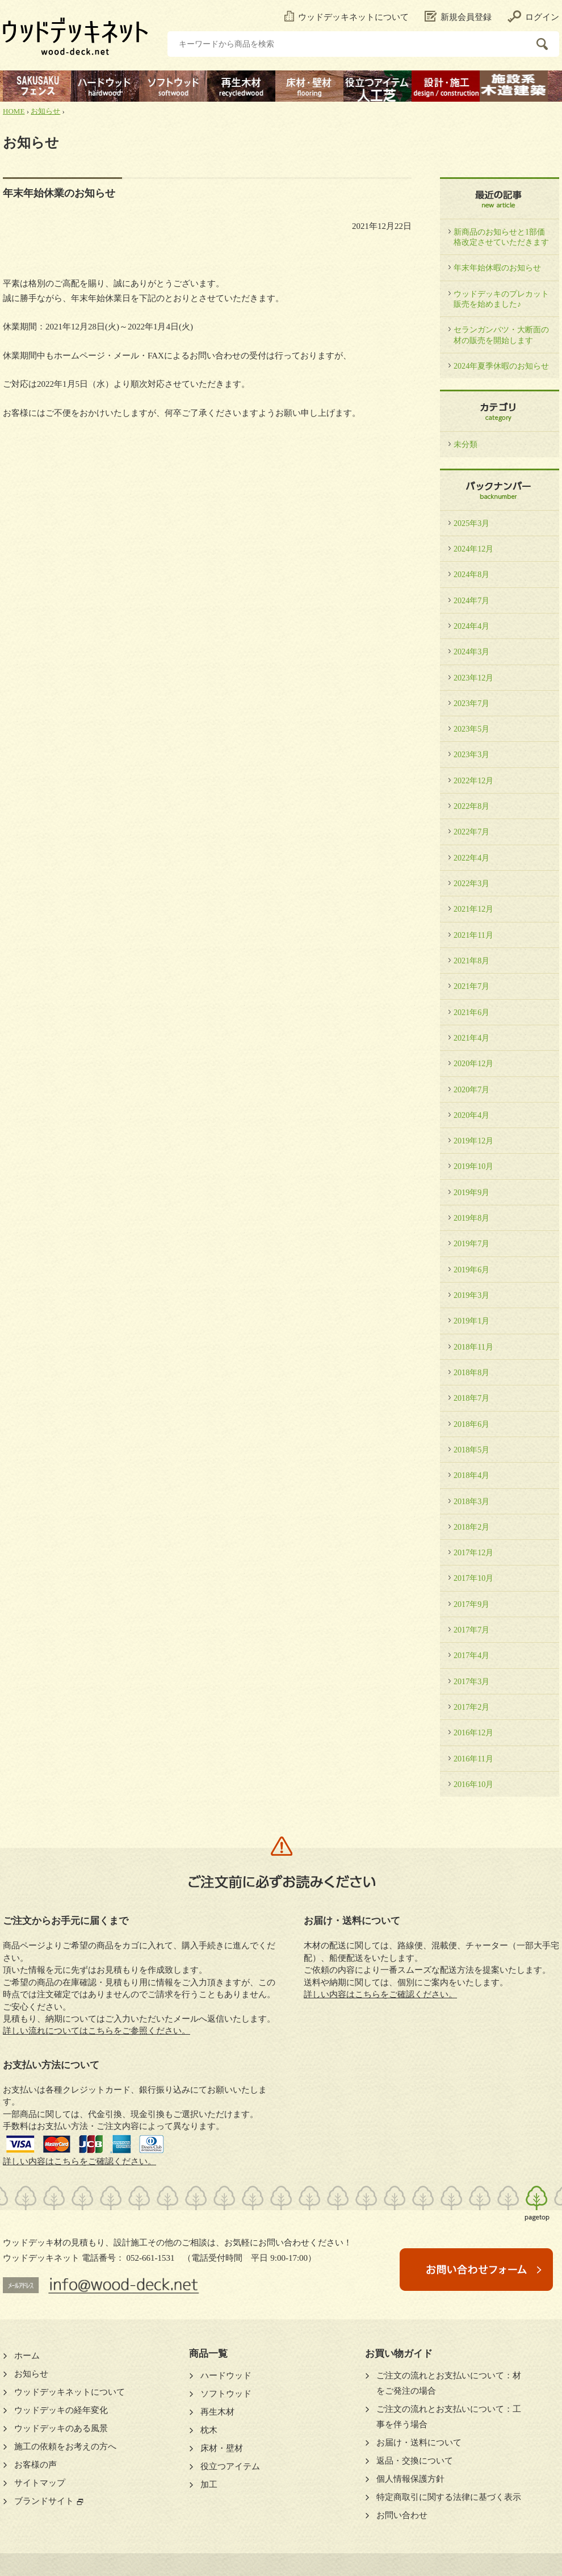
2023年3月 (471, 754)
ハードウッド (225, 2375)
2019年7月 (471, 1243)
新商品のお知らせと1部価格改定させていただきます (501, 237)
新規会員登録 (458, 17)
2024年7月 (471, 600)
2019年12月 (473, 1140)
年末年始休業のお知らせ (59, 193)
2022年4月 (471, 857)
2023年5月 (471, 728)
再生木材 (217, 2411)
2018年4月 (471, 1475)
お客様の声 (35, 2464)
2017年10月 (473, 1578)
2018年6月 (471, 1424)
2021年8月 (471, 960)
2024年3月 (471, 651)
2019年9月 (471, 1192)
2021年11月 (473, 935)
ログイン (533, 17)
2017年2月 (471, 1706)
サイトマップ (39, 2482)
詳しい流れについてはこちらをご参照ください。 (96, 2030)
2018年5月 (471, 1449)
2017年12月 (473, 1552)
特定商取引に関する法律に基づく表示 (448, 2497)
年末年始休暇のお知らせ (497, 267)
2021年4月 (471, 1037)
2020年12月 (473, 1063)
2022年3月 (471, 883)
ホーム (27, 2355)
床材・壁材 (221, 2448)
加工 (208, 2484)
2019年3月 (471, 1295)
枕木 (208, 2430)
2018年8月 (471, 1372)
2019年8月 (471, 1217)
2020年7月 (471, 1089)
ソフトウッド (225, 2393)
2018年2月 (471, 1526)
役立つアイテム (230, 2466)
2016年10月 (473, 1784)
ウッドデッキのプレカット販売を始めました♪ (501, 298)
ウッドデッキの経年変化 (61, 2410)
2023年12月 (473, 677)
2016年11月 (473, 1758)
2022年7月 (471, 831)
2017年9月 (471, 1604)
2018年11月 (473, 1346)
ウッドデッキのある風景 (61, 2428)
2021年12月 (473, 908)
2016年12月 (473, 1732)
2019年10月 (473, 1166)
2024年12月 (473, 548)
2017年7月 (471, 1629)
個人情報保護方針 (410, 2478)
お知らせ (45, 111)
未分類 (465, 444)
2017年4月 (471, 1655)
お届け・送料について (419, 2442)
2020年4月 (471, 1115)
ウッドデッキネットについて (346, 17)
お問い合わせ (401, 2515)
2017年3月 (471, 1681)
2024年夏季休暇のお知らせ (501, 365)
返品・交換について (414, 2460)
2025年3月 (471, 523)
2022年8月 (471, 806)
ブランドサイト (44, 2501)
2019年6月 (471, 1269)
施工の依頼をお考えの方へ (65, 2446)
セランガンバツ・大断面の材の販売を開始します (501, 334)
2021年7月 (471, 986)
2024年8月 (471, 574)
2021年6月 (471, 1012)
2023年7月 (471, 703)
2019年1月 (471, 1320)
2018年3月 (471, 1501)
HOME (13, 111)
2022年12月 (473, 780)
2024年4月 (471, 626)
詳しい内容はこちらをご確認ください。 (79, 2161)
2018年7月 (471, 1397)
